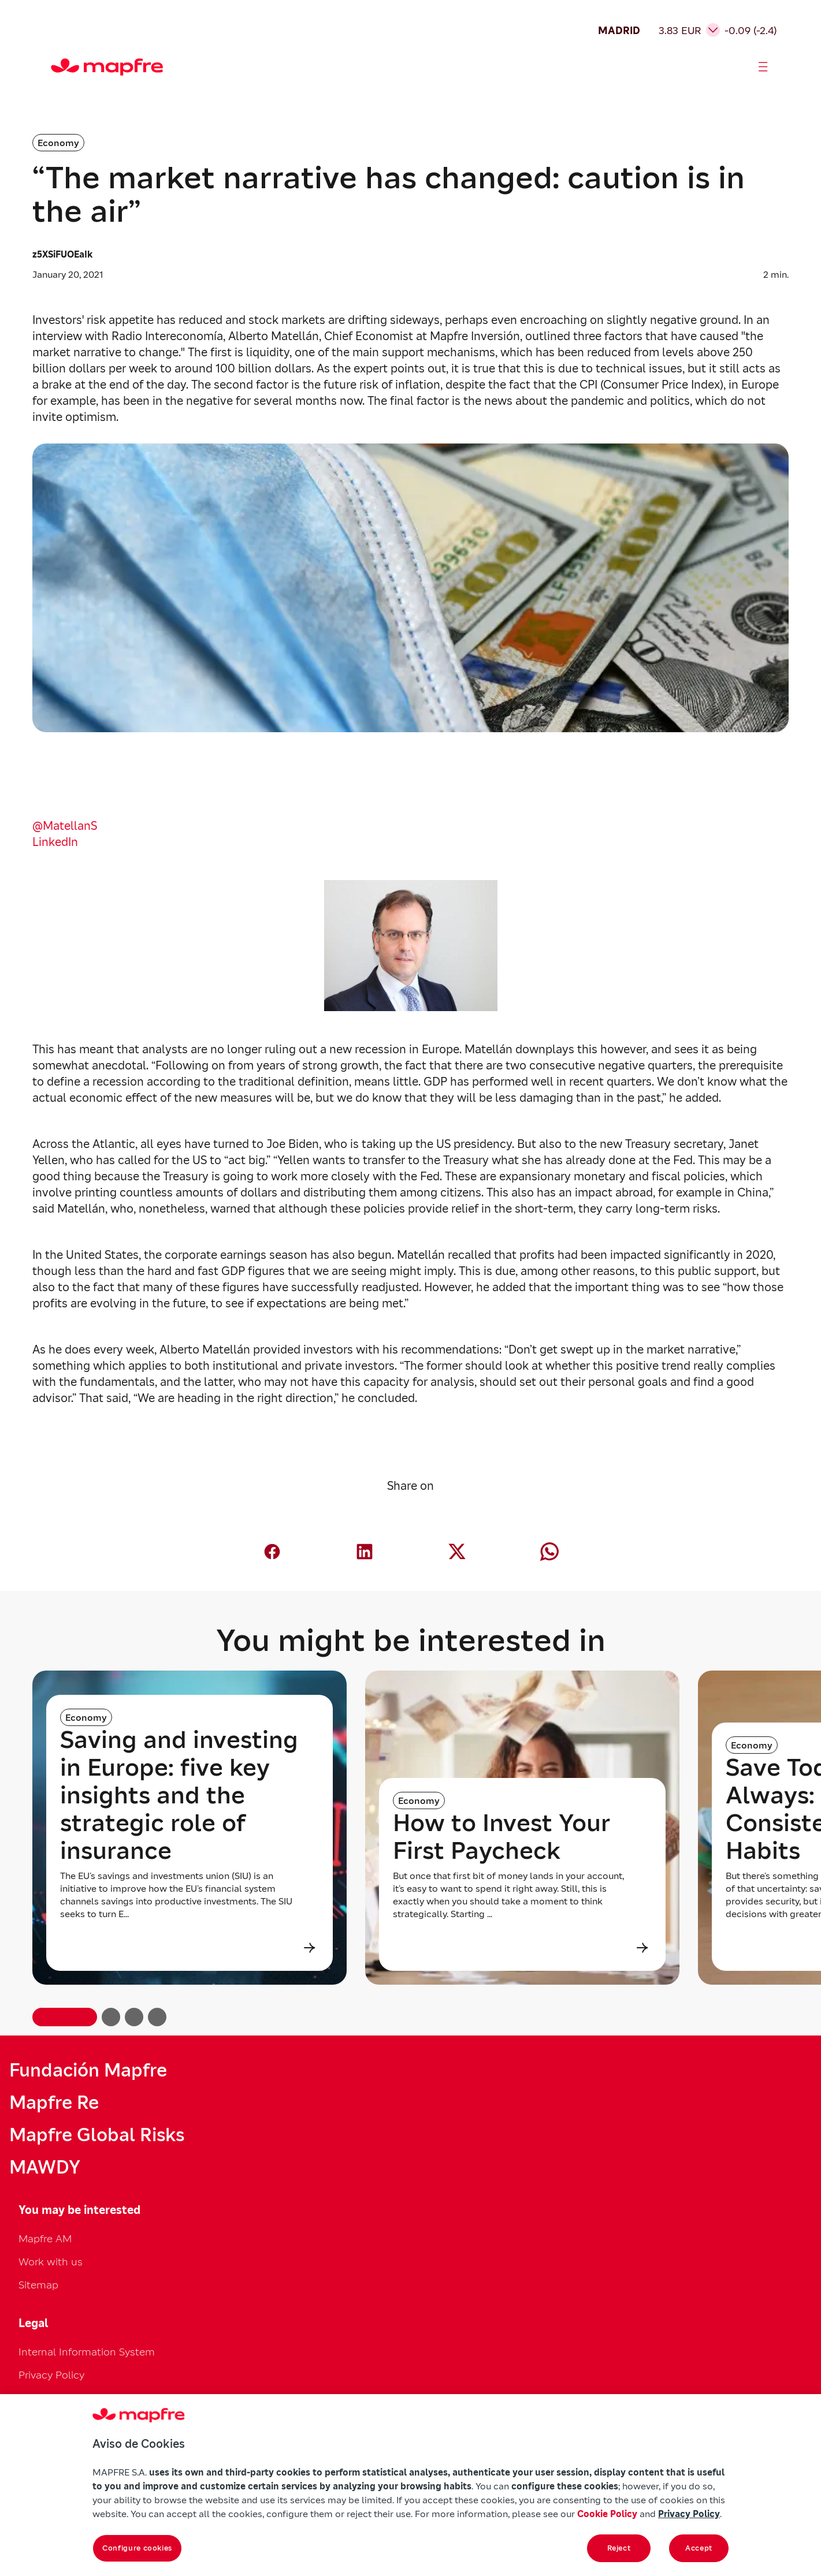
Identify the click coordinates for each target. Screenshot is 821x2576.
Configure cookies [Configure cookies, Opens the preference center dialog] (137, 2548)
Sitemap (38, 2284)
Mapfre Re (54, 2102)
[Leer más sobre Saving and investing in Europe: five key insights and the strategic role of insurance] (189, 1947)
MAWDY (44, 2167)
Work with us (50, 2261)
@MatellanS (64, 825)
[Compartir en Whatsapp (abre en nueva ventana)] (549, 1551)
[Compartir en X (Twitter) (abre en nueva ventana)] (457, 1551)
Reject (619, 2548)
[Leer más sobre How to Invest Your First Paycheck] (522, 1947)
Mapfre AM (45, 2238)
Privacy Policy (51, 2374)
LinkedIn (55, 841)
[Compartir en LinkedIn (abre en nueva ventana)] (364, 1551)
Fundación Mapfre (88, 2070)
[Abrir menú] (763, 67)
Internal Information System (86, 2351)
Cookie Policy (607, 2513)
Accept (698, 2548)
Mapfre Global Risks (96, 2134)
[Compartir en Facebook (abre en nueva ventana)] (272, 1551)
